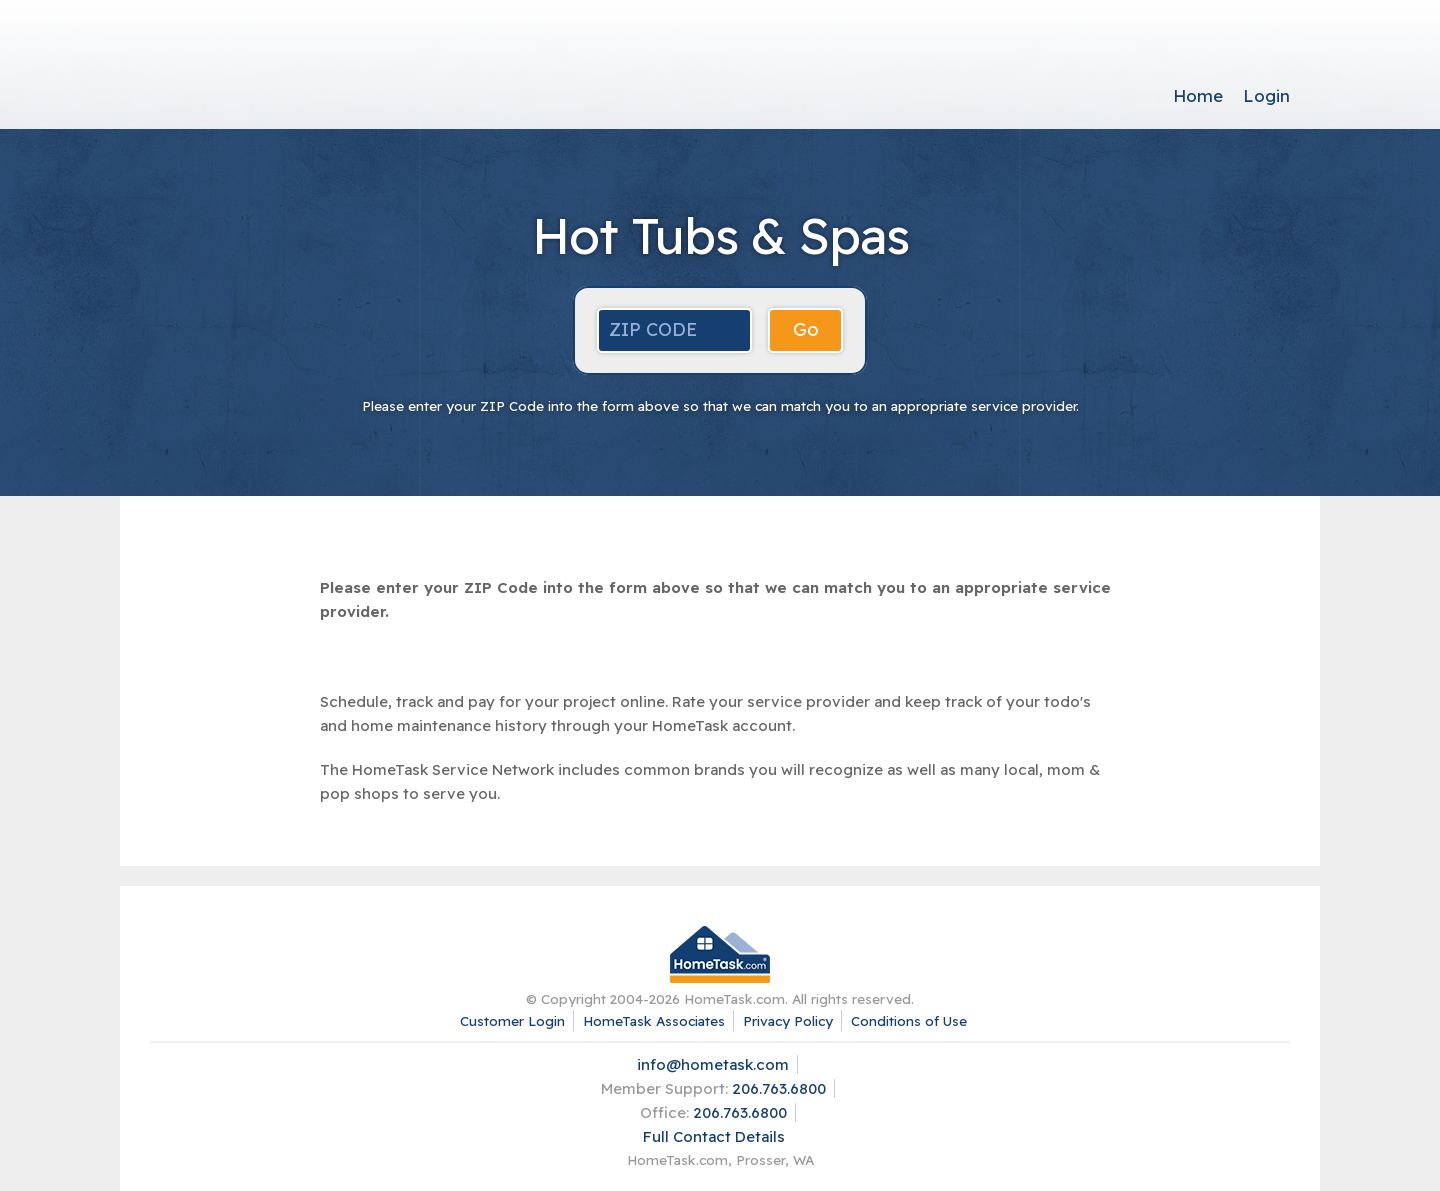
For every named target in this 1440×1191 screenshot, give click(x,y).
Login (1266, 95)
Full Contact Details (714, 1136)
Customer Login (512, 1020)
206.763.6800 (779, 1088)
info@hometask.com (713, 1064)
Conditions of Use (909, 1020)
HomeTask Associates (654, 1020)
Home (1198, 95)
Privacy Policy (788, 1020)
